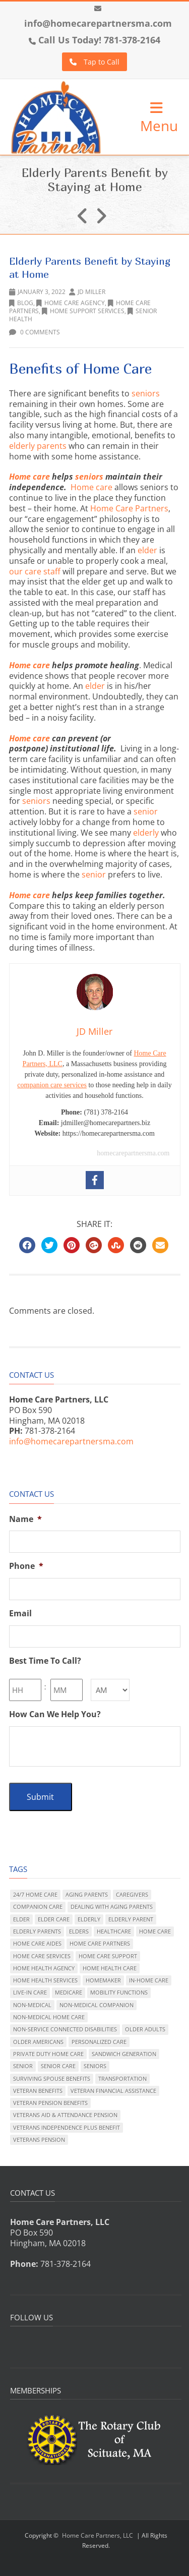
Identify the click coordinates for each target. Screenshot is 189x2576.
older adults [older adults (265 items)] (145, 2029)
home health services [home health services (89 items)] (45, 1980)
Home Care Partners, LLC (97, 2535)
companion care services (52, 1085)
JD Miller (91, 291)
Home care (29, 476)
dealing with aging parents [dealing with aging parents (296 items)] (112, 1906)
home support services (83, 311)
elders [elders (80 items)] (79, 1931)
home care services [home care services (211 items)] (42, 1956)
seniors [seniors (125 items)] (95, 2066)
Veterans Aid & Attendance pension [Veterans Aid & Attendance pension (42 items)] (65, 2115)
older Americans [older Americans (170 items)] (38, 2041)
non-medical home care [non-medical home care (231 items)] (49, 2017)
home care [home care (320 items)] (155, 1931)
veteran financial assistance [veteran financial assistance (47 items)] (113, 2090)
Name (25, 1519)
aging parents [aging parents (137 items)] (87, 1894)
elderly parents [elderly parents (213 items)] (37, 1931)
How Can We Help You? (55, 1714)
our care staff (35, 571)
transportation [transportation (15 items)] (122, 2078)
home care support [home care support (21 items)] (108, 1956)
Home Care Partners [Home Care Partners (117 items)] (100, 1943)
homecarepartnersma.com (133, 1153)
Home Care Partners (129, 508)
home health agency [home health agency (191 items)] (44, 1968)
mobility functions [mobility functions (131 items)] (119, 1992)
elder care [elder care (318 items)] (54, 1919)
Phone (26, 1566)
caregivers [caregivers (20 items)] (132, 1894)
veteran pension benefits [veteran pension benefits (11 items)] (50, 2102)
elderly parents (38, 445)
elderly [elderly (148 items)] (89, 1919)
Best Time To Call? (45, 1661)
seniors (146, 393)
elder (147, 550)
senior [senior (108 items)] (23, 2066)
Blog (21, 303)
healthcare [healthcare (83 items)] (114, 1931)
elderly (146, 832)
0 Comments (34, 332)
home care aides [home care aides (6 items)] (37, 1943)
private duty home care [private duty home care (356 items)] (48, 2054)
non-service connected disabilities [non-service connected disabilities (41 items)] (65, 2029)
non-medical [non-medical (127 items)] (32, 2005)
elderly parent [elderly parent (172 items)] (130, 1919)
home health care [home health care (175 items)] (110, 1968)
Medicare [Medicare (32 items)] (68, 1992)
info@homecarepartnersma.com (98, 23)
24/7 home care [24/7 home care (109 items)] (35, 1894)
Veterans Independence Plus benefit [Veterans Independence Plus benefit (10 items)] (66, 2127)
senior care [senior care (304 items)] (58, 2066)
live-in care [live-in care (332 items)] (30, 1992)
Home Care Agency (70, 303)
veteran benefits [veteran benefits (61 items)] (37, 2090)
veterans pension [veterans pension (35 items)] (39, 2139)
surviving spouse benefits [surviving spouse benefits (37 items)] (51, 2078)
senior (146, 811)
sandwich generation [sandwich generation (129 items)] (124, 2054)
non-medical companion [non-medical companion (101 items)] (96, 2005)
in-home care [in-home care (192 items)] (148, 1980)
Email (20, 1613)
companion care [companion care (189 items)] (37, 1906)
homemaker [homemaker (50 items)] (103, 1980)
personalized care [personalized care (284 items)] (99, 2041)
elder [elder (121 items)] (21, 1919)
